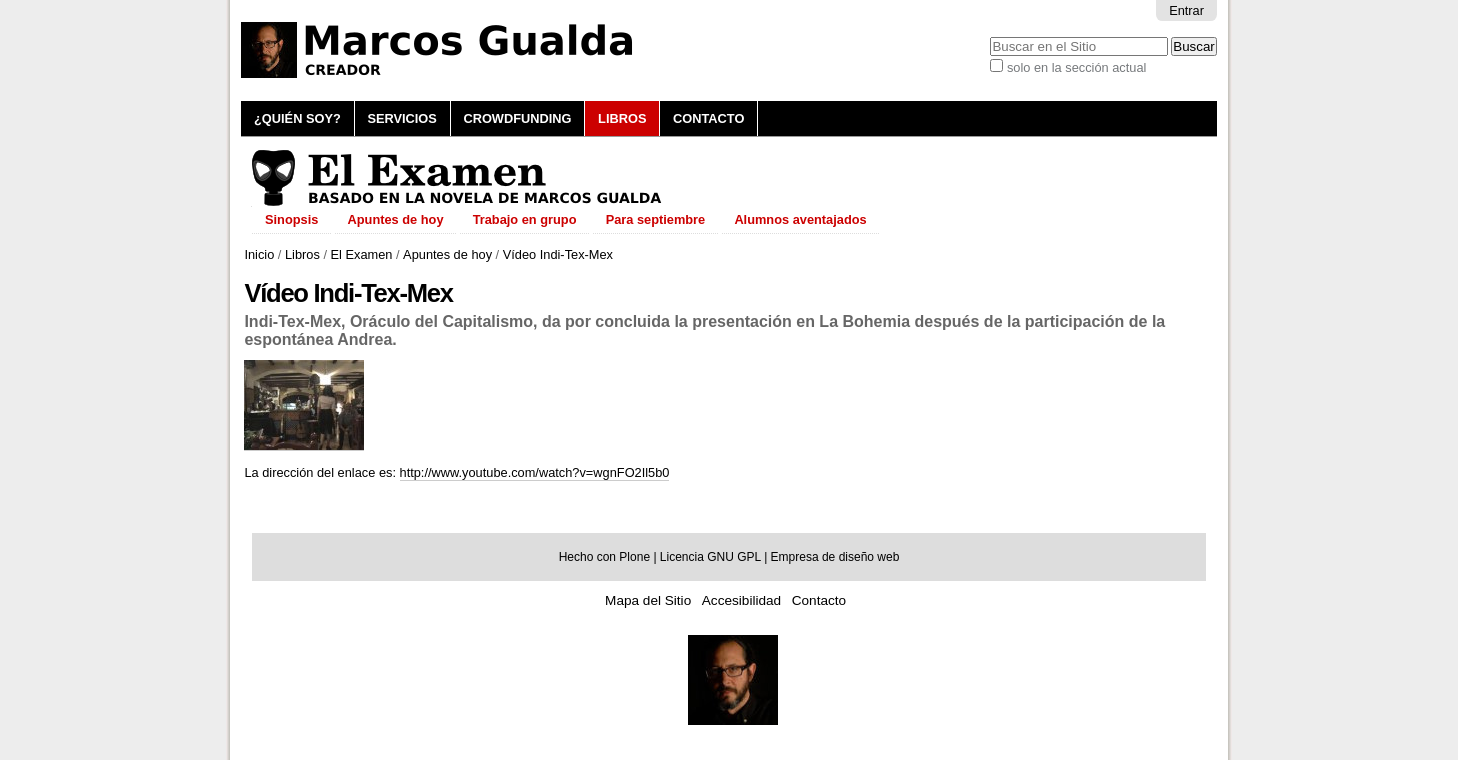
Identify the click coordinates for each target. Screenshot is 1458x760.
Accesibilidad (741, 600)
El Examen (362, 254)
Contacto (708, 118)
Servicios (401, 118)
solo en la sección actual (1076, 67)
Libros (622, 118)
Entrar (1186, 10)
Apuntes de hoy (447, 254)
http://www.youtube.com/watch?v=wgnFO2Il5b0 (535, 472)
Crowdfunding (517, 118)
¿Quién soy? (297, 118)
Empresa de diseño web (835, 557)
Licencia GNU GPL (710, 557)
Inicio (259, 254)
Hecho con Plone (604, 557)
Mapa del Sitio (648, 600)
